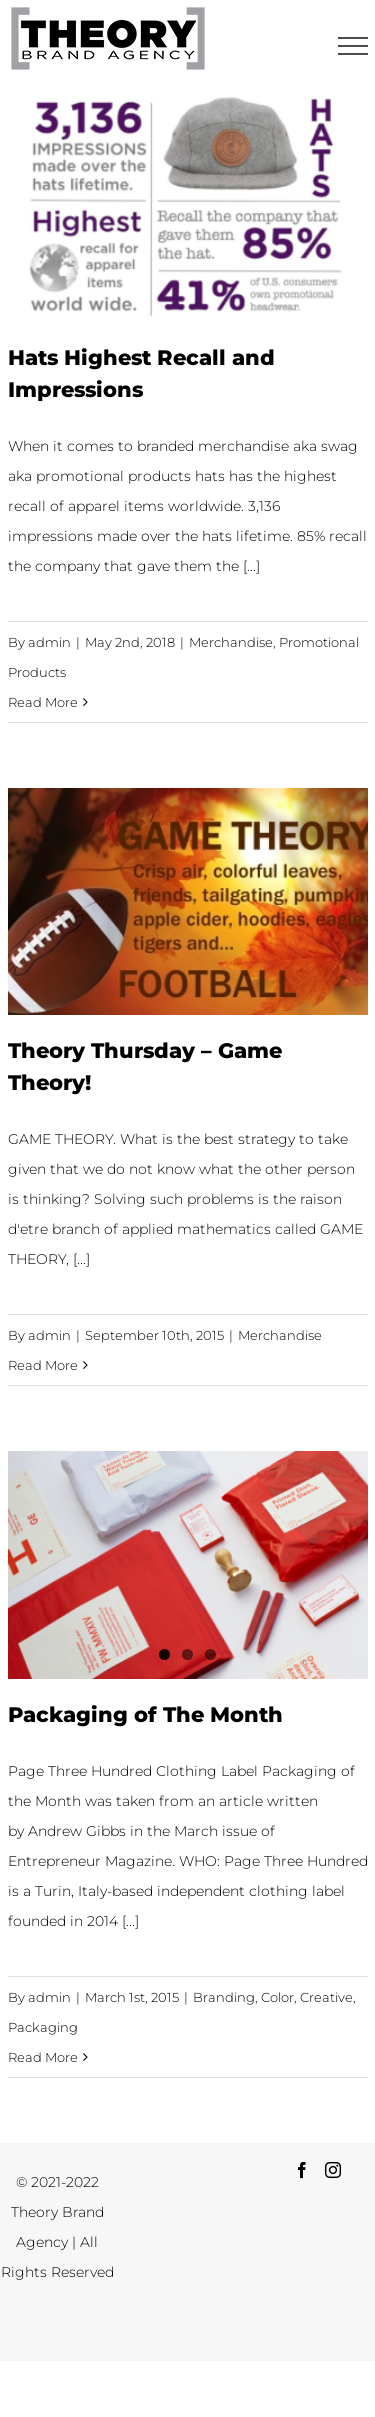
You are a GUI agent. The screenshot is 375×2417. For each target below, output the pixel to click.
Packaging (43, 2027)
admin (49, 642)
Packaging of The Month (145, 1714)
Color (277, 1997)
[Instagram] (333, 2170)
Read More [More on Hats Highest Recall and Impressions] (43, 702)
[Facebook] (302, 2170)
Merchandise (231, 642)
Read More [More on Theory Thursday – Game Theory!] (43, 1365)
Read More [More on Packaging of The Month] (43, 2057)
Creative (326, 1997)
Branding (224, 1997)
